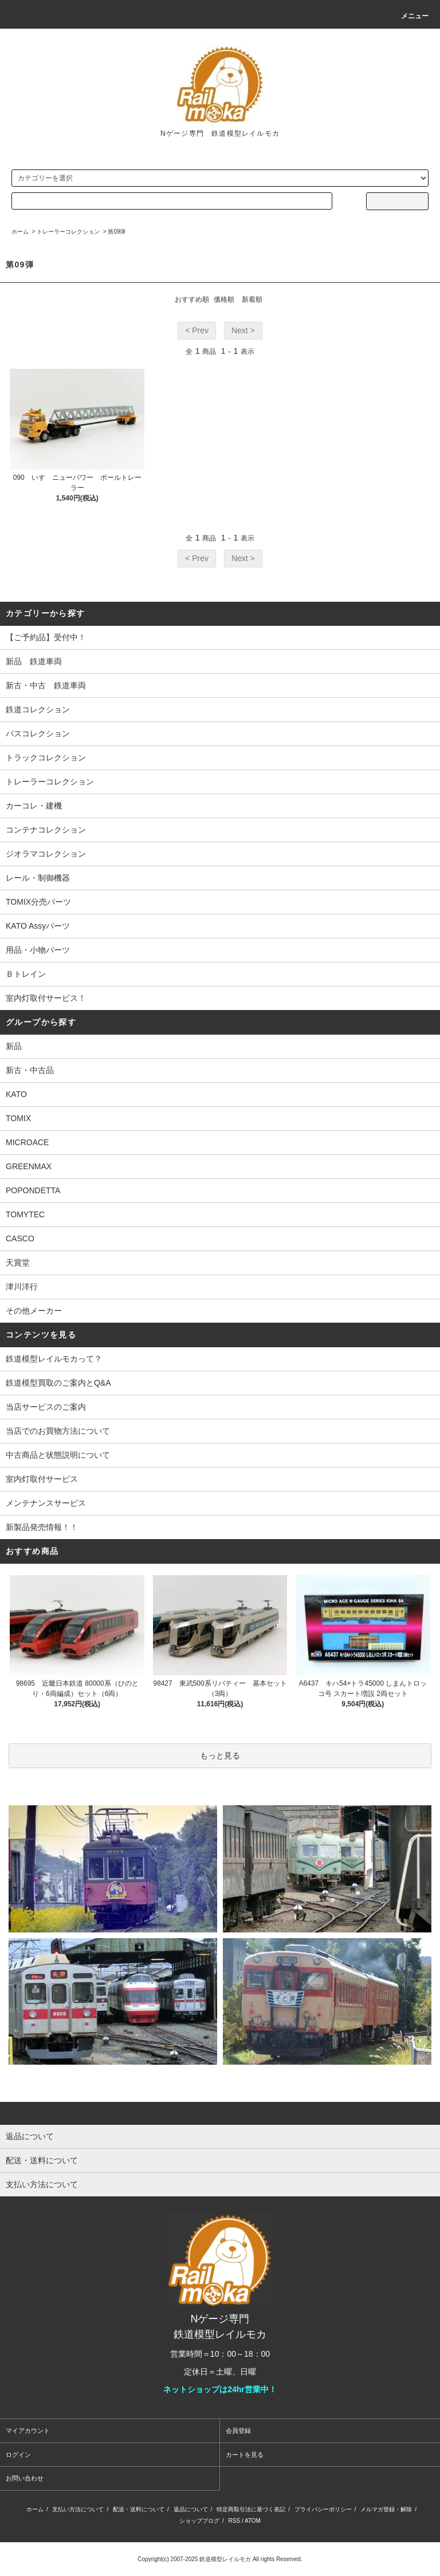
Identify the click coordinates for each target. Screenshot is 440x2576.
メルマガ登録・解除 (386, 2509)
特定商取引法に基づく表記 (251, 2509)
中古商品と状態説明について (58, 1454)
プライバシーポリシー (323, 2509)
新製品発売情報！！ (42, 1527)
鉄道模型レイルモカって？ (54, 1358)
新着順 (252, 299)
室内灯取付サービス (42, 1479)
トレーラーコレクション (68, 231)
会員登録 (238, 2430)
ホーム (20, 231)
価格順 (224, 299)
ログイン (18, 2454)
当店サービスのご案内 (46, 1406)
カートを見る (245, 2454)
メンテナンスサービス (46, 1503)
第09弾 (116, 231)
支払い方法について (78, 2509)
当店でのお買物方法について (58, 1430)
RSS (235, 2521)
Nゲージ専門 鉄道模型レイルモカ (220, 133)
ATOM (253, 2521)
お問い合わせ (25, 2478)
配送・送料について (138, 2509)
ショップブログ (199, 2521)
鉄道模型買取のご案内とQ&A (58, 1382)
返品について (191, 2509)
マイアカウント (28, 2430)
